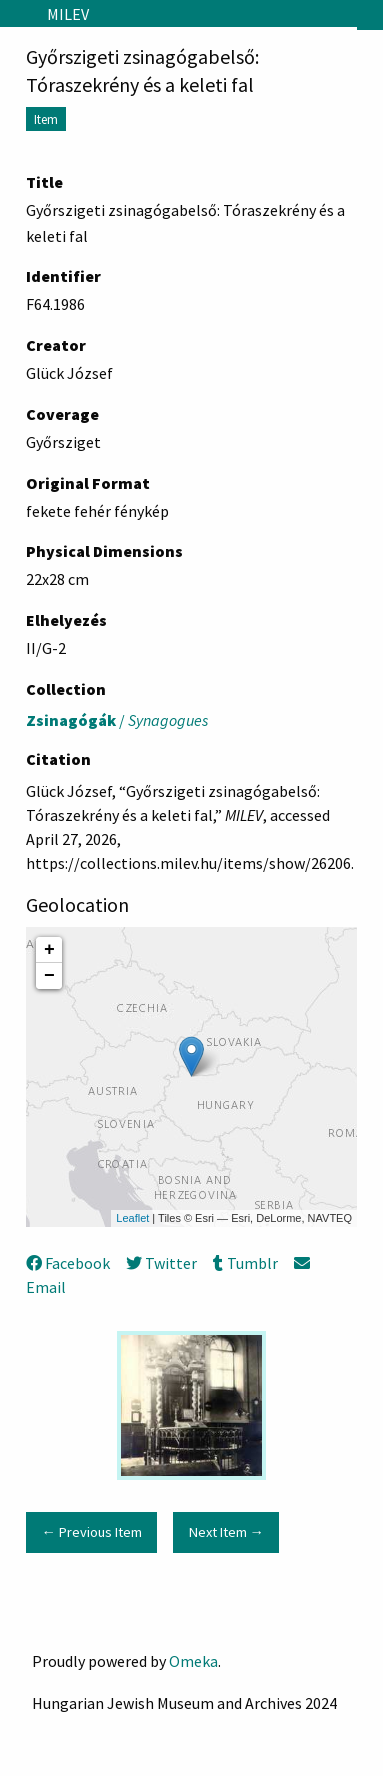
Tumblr (245, 1263)
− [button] (49, 976)
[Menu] (15, 14)
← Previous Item (91, 1532)
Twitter (161, 1263)
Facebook (68, 1263)
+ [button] (49, 950)
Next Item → (226, 1532)
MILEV (68, 14)
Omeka (193, 1661)
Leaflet (132, 1218)
